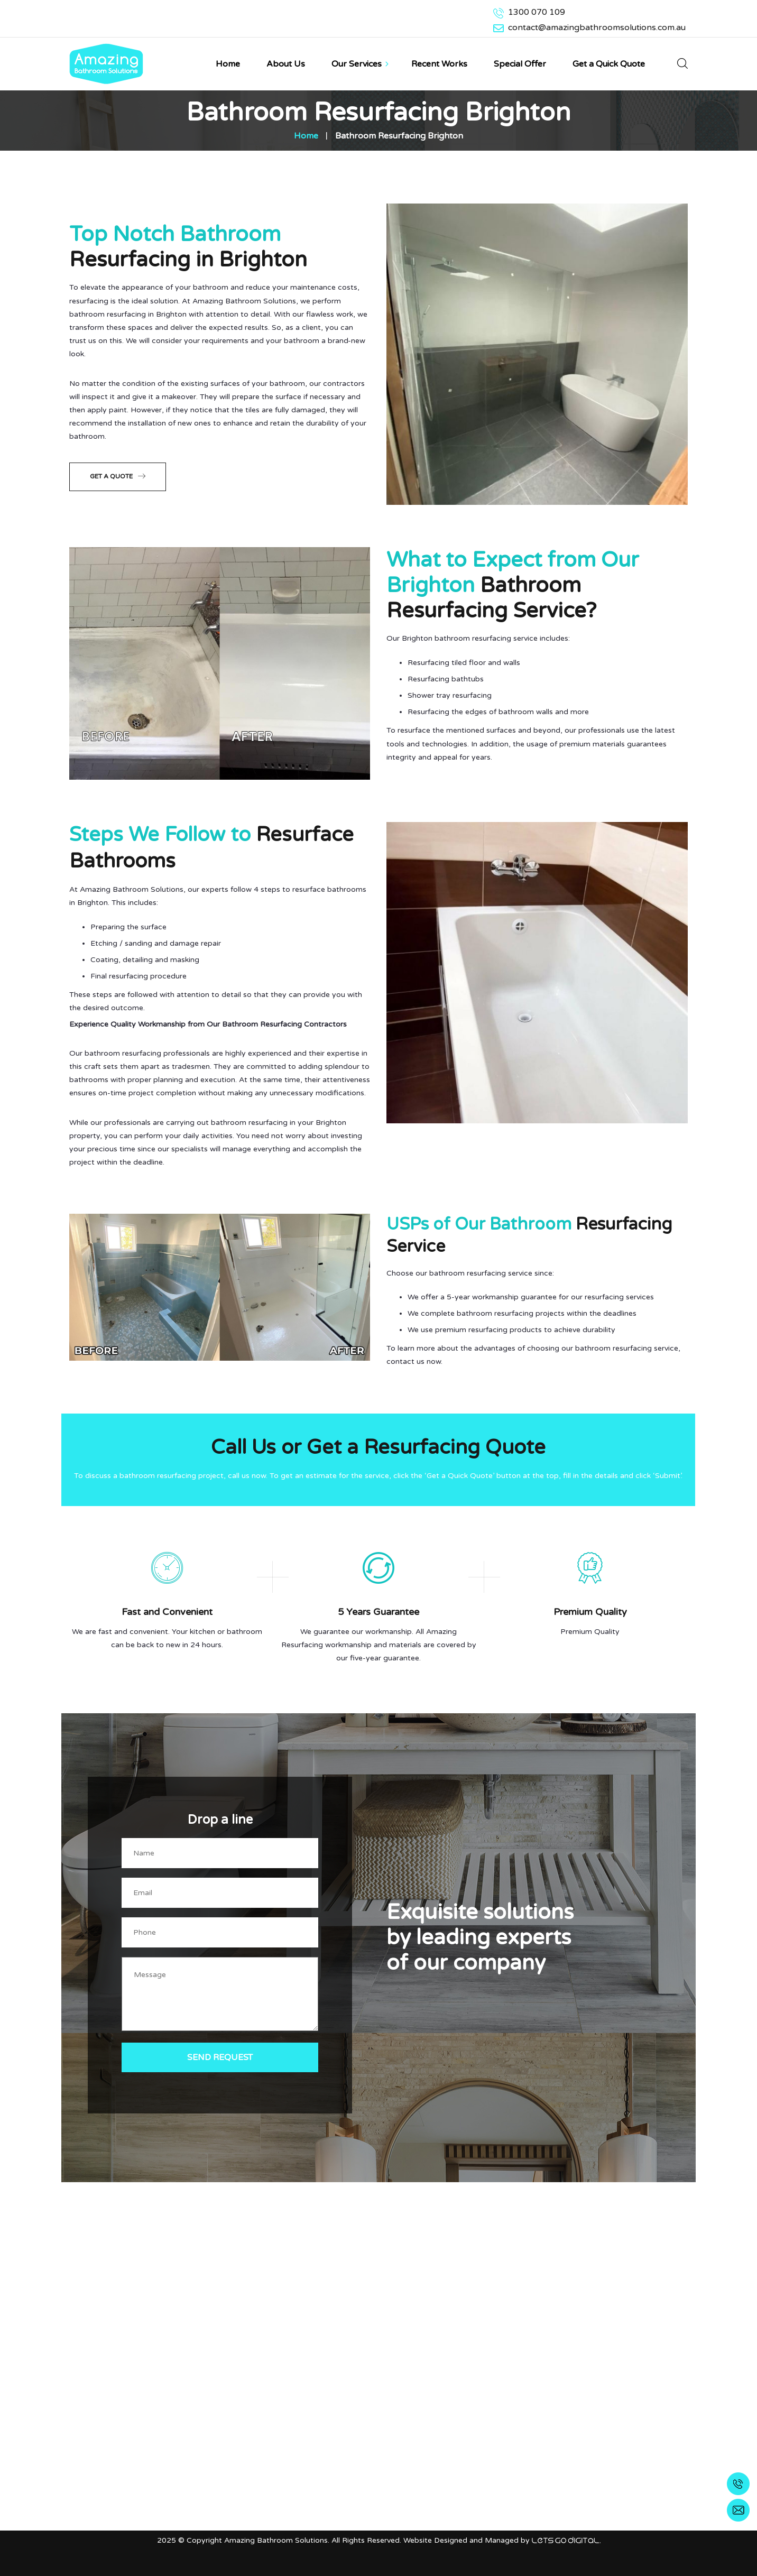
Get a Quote (117, 475)
